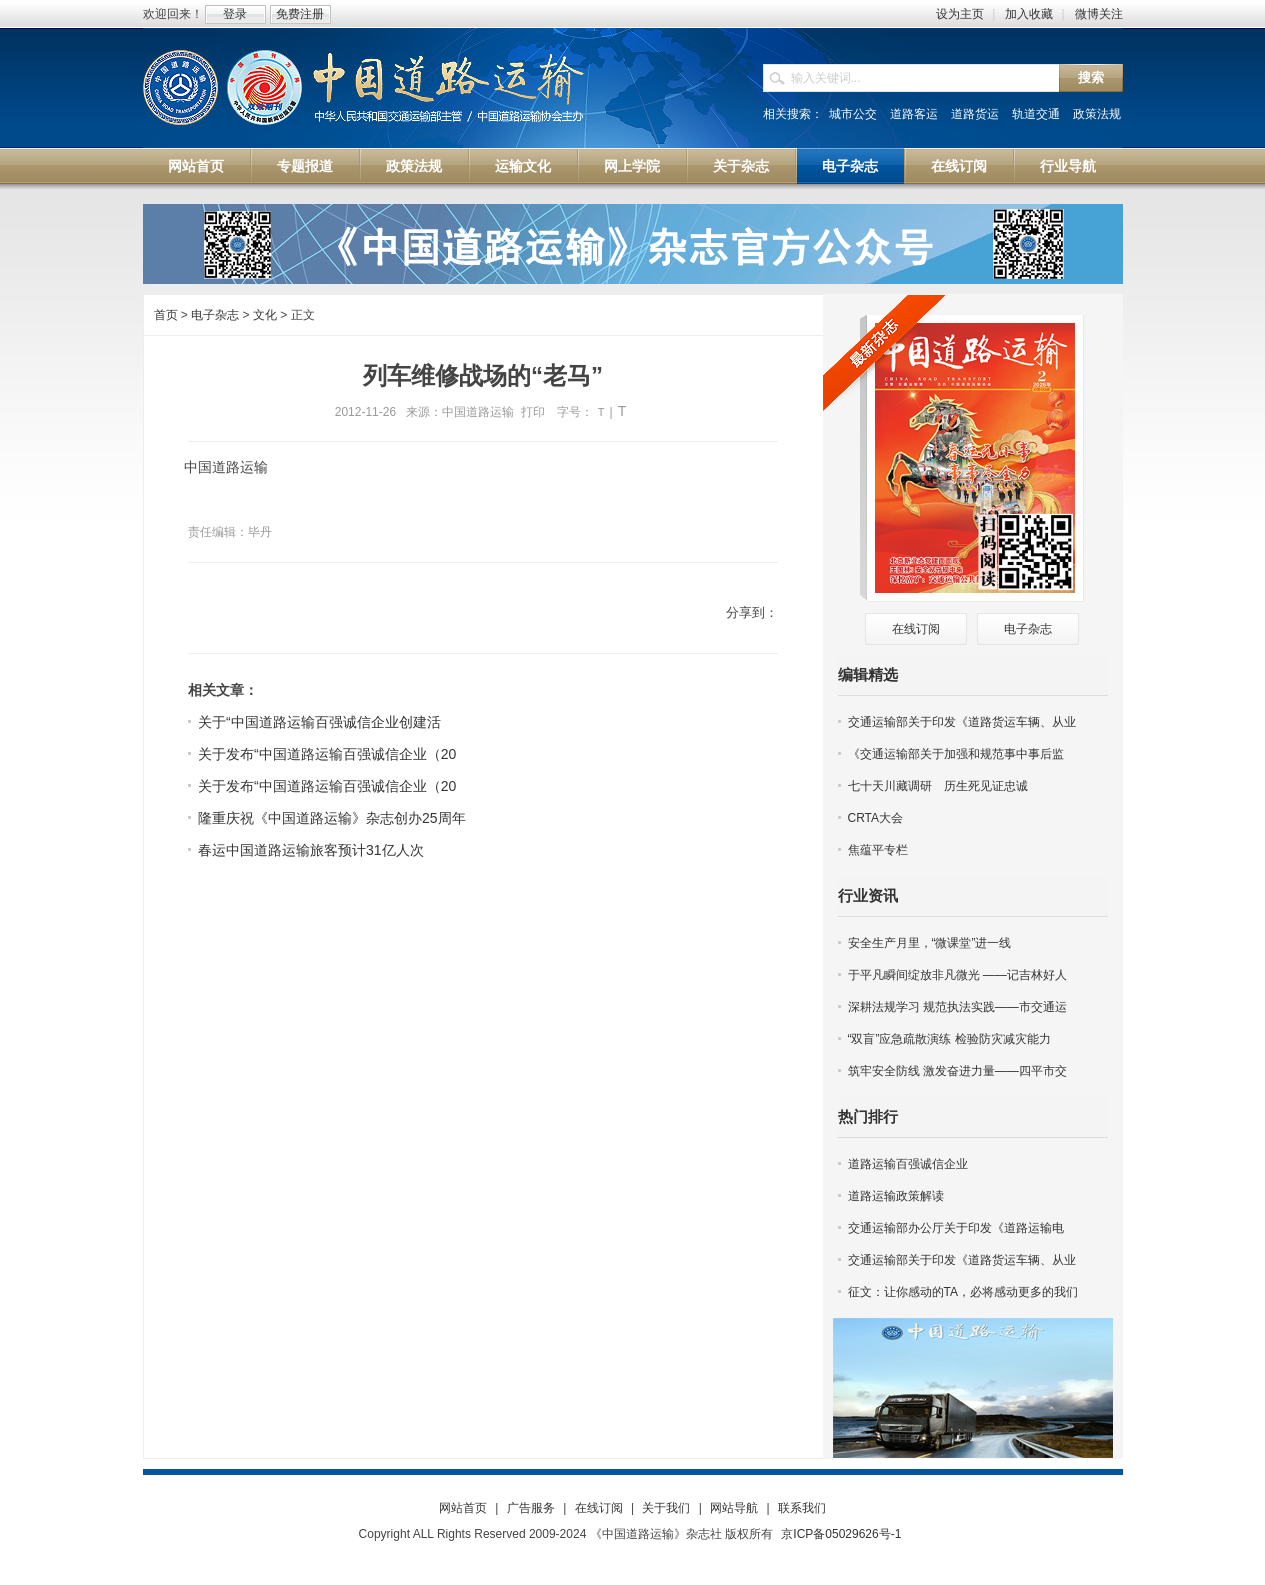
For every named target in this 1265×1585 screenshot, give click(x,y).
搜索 (1091, 77)
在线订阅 (959, 166)
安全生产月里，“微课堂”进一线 (930, 943)
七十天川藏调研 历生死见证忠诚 (938, 786)
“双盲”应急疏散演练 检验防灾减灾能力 (949, 1039)
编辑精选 (868, 674)
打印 (533, 412)
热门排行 (868, 1116)
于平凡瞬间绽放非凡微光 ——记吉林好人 (957, 975)
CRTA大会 (876, 818)
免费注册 (300, 14)
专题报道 (305, 166)
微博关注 (1099, 14)
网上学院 (632, 166)
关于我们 (666, 1508)
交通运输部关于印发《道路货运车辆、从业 (962, 722)
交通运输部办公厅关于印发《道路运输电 (956, 1228)
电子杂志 (850, 166)
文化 (265, 315)
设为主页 (960, 14)
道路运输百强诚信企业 (908, 1164)
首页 (166, 315)
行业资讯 (868, 895)
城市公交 (853, 114)
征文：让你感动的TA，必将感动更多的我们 (963, 1292)
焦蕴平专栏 (878, 850)
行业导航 (1068, 166)
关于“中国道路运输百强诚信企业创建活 (319, 722)
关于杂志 (741, 166)
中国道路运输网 (365, 89)
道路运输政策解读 (896, 1196)
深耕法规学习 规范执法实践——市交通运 (957, 1007)
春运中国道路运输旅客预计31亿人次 (311, 850)
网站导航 (734, 1508)
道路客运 (914, 114)
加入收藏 (1029, 14)
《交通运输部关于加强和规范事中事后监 (956, 754)
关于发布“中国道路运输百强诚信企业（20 (327, 754)
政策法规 (1097, 114)
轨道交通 (1036, 114)
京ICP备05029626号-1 (841, 1534)
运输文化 (523, 166)
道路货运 (975, 114)
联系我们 (802, 1508)
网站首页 (196, 166)
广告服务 (531, 1508)
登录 (235, 14)
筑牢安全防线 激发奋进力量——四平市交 (957, 1071)
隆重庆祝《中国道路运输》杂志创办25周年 (332, 818)
